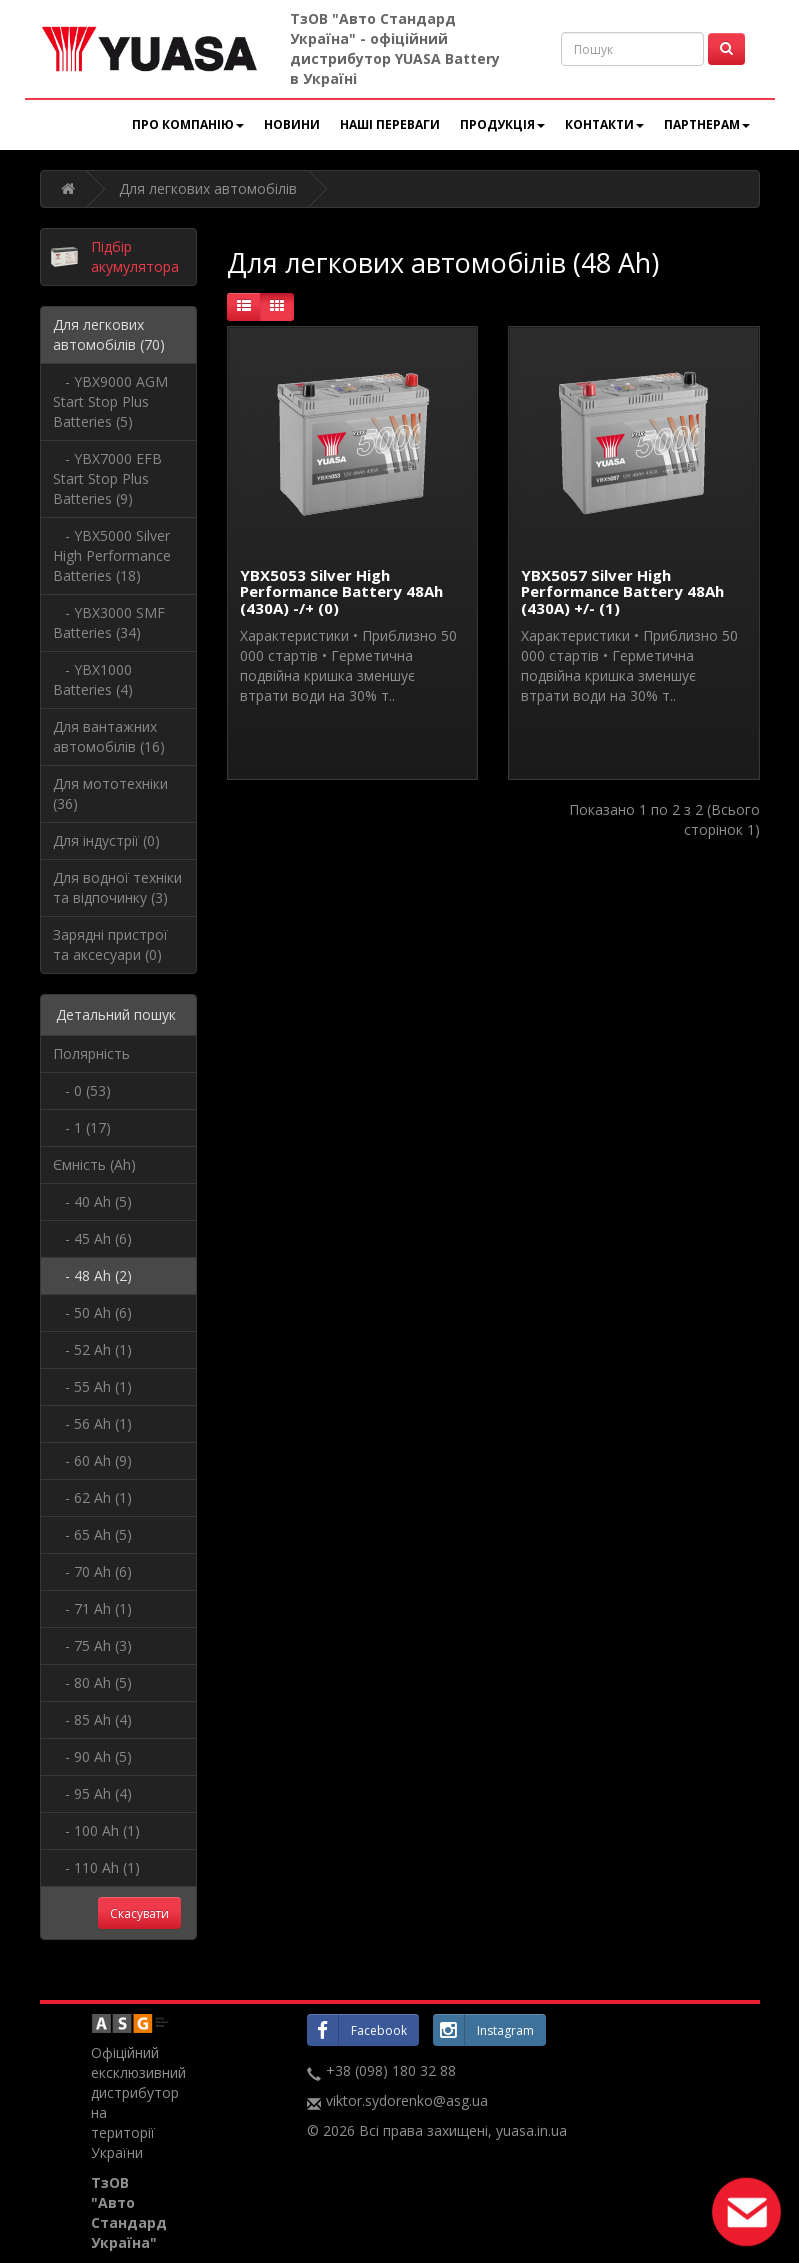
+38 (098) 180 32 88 (391, 2070)
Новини (292, 124)
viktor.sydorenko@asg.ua (407, 2100)
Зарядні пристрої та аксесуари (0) (110, 944)
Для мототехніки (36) (110, 793)
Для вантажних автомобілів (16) (109, 736)
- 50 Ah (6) (92, 1312)
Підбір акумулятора (135, 256)
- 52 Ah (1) (92, 1349)
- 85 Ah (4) (92, 1719)
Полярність (91, 1053)
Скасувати (139, 1913)
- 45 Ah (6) (92, 1238)
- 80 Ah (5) (92, 1682)
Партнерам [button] (707, 124)
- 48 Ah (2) (92, 1275)
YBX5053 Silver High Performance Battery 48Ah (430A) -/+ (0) (341, 591)
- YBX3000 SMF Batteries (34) (109, 622)
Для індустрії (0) (106, 840)
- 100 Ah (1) (96, 1830)
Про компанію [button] (188, 124)
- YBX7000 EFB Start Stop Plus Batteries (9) (107, 478)
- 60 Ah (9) (92, 1460)
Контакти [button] (604, 124)
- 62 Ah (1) (92, 1497)
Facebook (357, 2030)
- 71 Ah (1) (92, 1608)
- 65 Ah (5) (92, 1534)
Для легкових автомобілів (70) (109, 334)
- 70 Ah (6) (92, 1571)
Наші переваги (390, 124)
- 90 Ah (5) (92, 1756)
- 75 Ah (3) (92, 1645)
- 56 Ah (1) (92, 1423)
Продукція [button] (502, 124)
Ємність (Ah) (94, 1164)
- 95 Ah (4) (92, 1793)
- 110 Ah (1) (96, 1867)
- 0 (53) (82, 1090)
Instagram (483, 2030)
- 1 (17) (82, 1127)
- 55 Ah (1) (92, 1386)
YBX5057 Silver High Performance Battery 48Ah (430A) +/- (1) (622, 591)
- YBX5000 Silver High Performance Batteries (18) (112, 555)
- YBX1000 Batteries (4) (93, 679)
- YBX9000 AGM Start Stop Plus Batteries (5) (110, 401)
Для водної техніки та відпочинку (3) (117, 887)
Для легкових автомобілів (208, 188)
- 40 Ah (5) (92, 1201)
